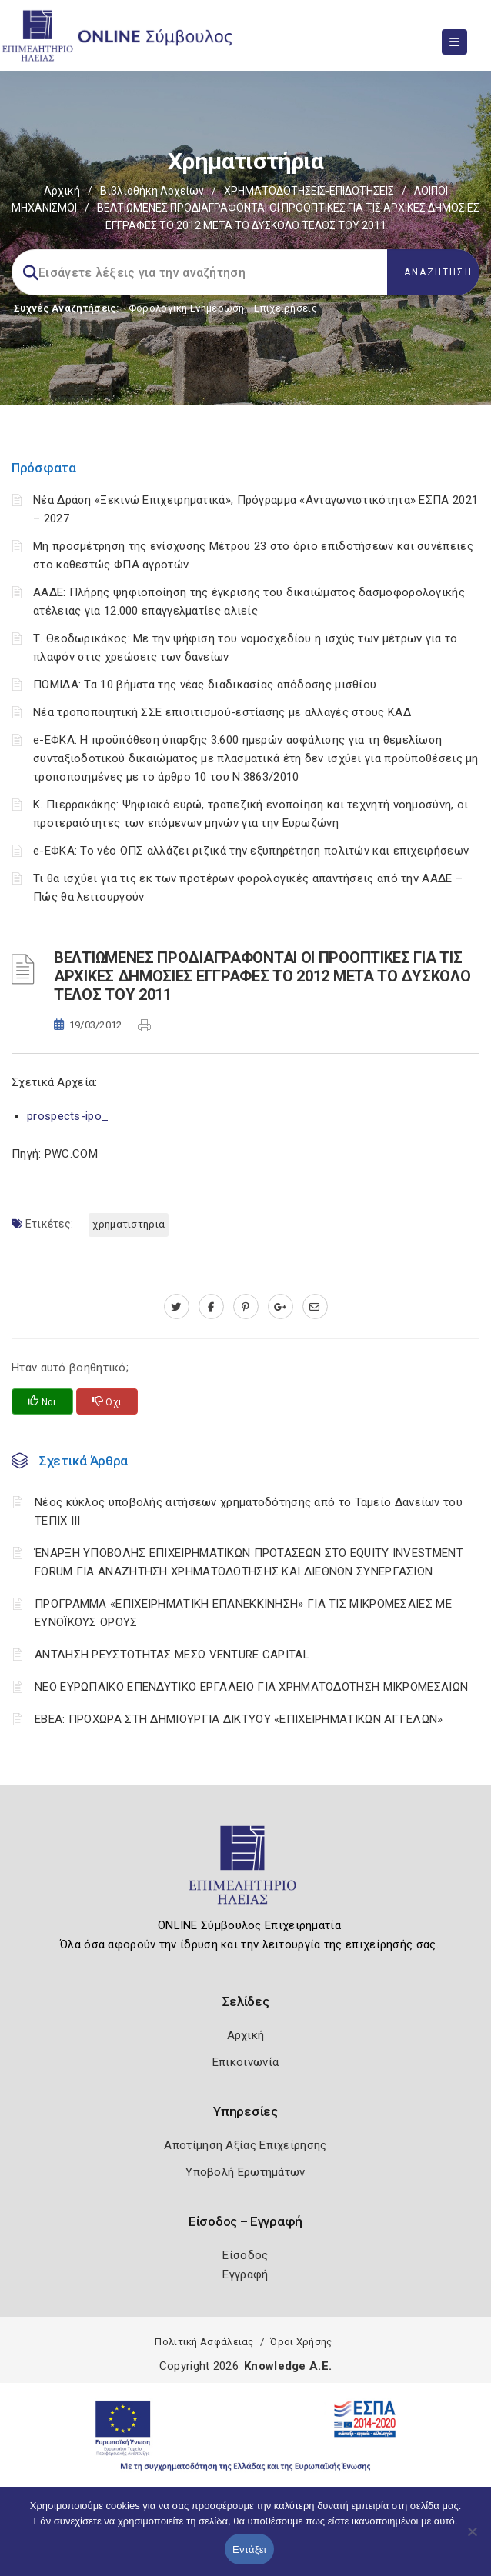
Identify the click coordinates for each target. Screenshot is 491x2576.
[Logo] (246, 1871)
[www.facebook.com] (211, 1307)
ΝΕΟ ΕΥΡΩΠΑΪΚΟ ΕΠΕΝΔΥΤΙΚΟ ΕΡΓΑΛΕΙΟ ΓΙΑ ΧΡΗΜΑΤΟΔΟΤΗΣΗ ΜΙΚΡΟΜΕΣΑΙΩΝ (251, 1687)
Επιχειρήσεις (285, 308)
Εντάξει (249, 2549)
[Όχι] (471, 2539)
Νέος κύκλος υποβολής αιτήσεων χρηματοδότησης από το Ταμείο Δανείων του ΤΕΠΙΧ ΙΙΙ (249, 1511)
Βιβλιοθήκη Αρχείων (152, 191)
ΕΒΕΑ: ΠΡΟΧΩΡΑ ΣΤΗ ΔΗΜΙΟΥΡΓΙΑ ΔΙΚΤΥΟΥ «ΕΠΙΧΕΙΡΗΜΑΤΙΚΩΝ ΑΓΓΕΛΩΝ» (239, 1719)
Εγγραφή (245, 2274)
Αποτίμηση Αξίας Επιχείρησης (245, 2145)
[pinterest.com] (246, 1307)
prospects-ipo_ (68, 1116)
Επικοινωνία (245, 2062)
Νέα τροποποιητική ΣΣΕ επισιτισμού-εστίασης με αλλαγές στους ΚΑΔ (222, 712)
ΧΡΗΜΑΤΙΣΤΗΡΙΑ (128, 1224)
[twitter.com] (176, 1307)
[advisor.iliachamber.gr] (315, 1307)
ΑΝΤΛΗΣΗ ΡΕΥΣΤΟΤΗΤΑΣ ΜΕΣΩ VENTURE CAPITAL (172, 1654)
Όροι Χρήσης (301, 2342)
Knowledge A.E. (288, 2366)
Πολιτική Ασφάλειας (204, 2342)
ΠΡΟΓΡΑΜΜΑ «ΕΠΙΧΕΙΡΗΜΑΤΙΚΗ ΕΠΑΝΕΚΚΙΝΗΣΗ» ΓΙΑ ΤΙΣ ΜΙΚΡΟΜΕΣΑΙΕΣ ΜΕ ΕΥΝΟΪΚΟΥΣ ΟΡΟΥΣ (243, 1613)
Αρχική (62, 191)
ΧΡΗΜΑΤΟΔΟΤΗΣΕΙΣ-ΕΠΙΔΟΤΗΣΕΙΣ (309, 191)
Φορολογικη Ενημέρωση (187, 308)
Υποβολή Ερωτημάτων (245, 2172)
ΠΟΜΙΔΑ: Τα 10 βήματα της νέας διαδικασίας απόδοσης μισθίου (204, 684)
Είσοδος (245, 2255)
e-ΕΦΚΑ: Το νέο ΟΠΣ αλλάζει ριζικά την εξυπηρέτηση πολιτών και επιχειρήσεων (251, 851)
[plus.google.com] (280, 1307)
